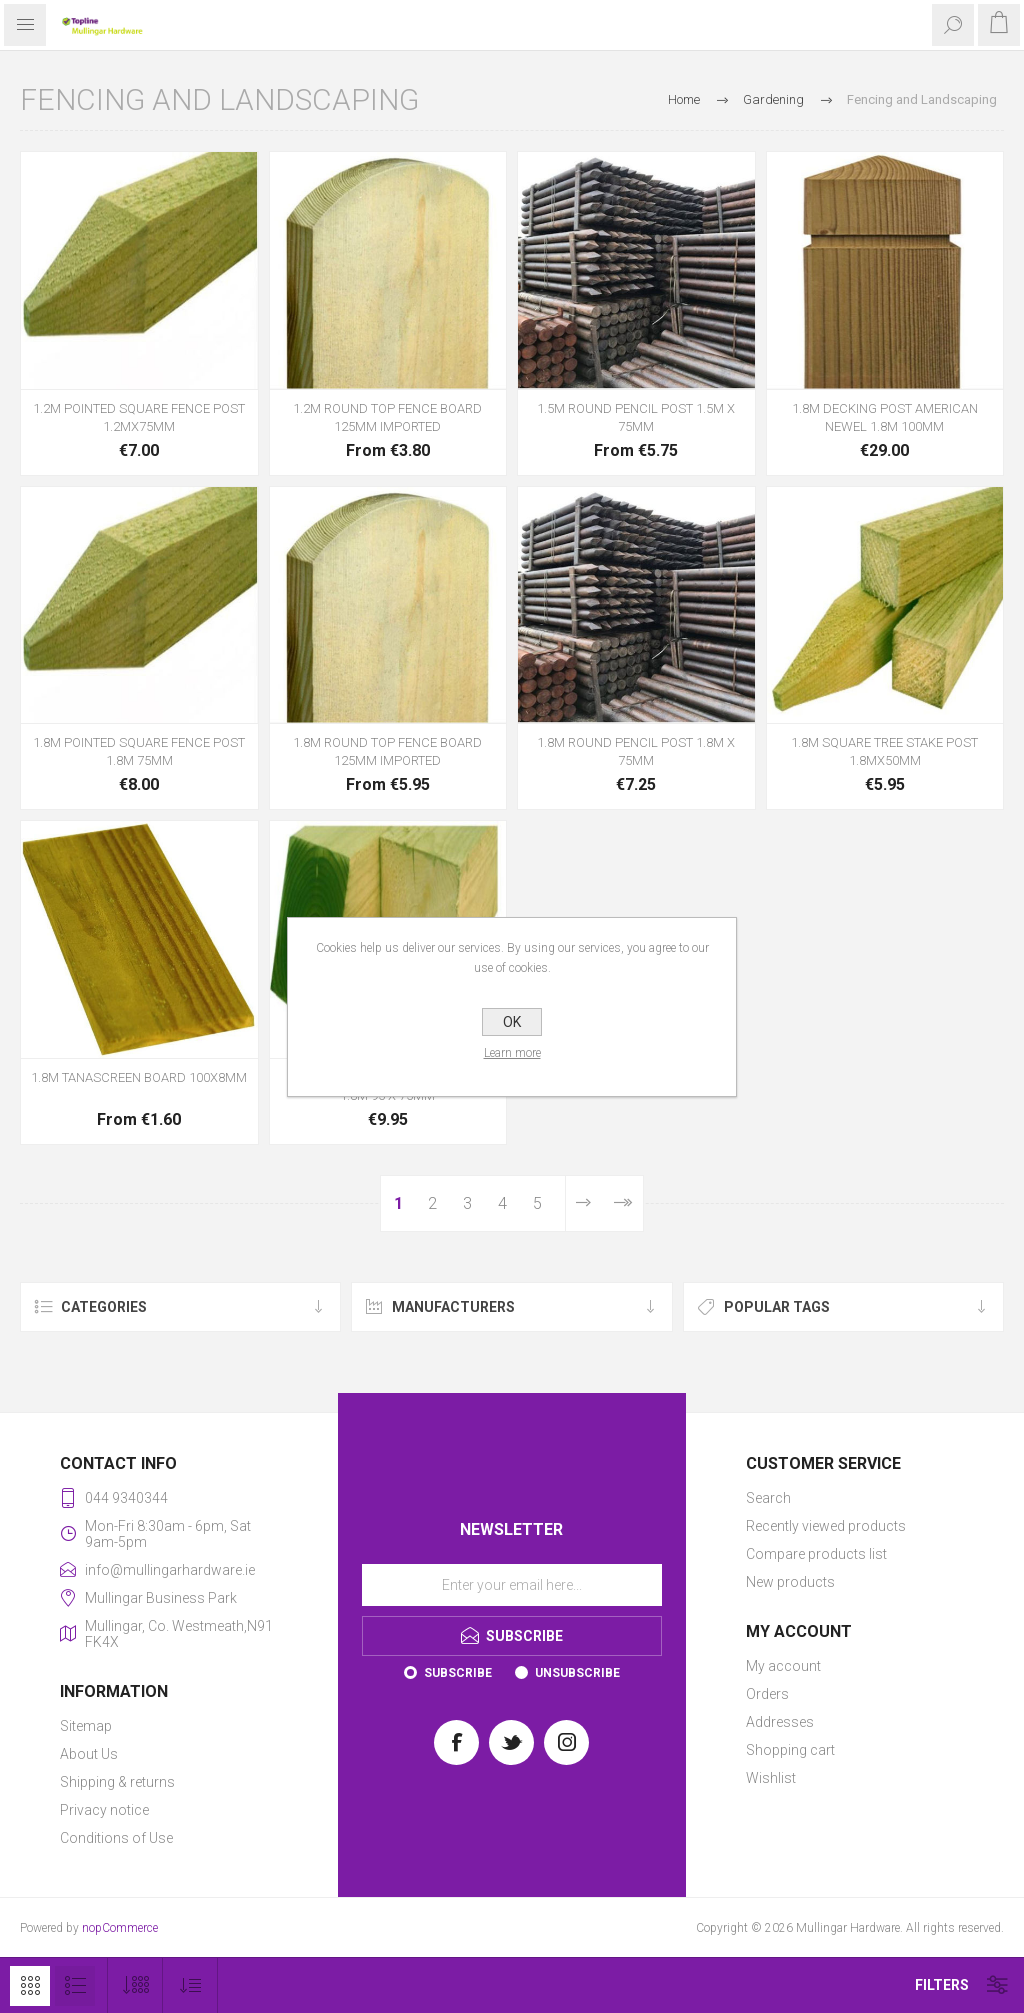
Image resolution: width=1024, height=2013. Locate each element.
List (75, 1986)
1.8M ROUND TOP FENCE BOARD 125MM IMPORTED (387, 751)
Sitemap (86, 1726)
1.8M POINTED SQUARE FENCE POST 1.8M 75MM (139, 751)
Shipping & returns (117, 1782)
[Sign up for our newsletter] (512, 1585)
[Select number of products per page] (135, 1985)
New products (790, 1582)
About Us (89, 1754)
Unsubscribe (577, 1673)
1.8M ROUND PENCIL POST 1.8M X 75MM (636, 751)
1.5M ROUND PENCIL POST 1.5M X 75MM (636, 417)
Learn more (512, 1053)
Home (684, 99)
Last (622, 1203)
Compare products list (816, 1554)
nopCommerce (120, 1928)
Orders (767, 1694)
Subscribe (458, 1673)
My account (783, 1666)
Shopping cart (790, 1750)
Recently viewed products (826, 1526)
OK (512, 1022)
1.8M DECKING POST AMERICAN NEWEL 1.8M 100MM (885, 417)
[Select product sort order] (190, 1985)
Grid (30, 1986)
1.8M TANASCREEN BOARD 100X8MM (139, 1077)
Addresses (780, 1722)
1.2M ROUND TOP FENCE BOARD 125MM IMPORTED (387, 417)
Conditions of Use (116, 1838)
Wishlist (771, 1778)
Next (583, 1203)
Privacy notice (104, 1810)
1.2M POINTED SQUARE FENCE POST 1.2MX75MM (139, 417)
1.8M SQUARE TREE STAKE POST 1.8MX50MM (884, 751)
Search (768, 1498)
